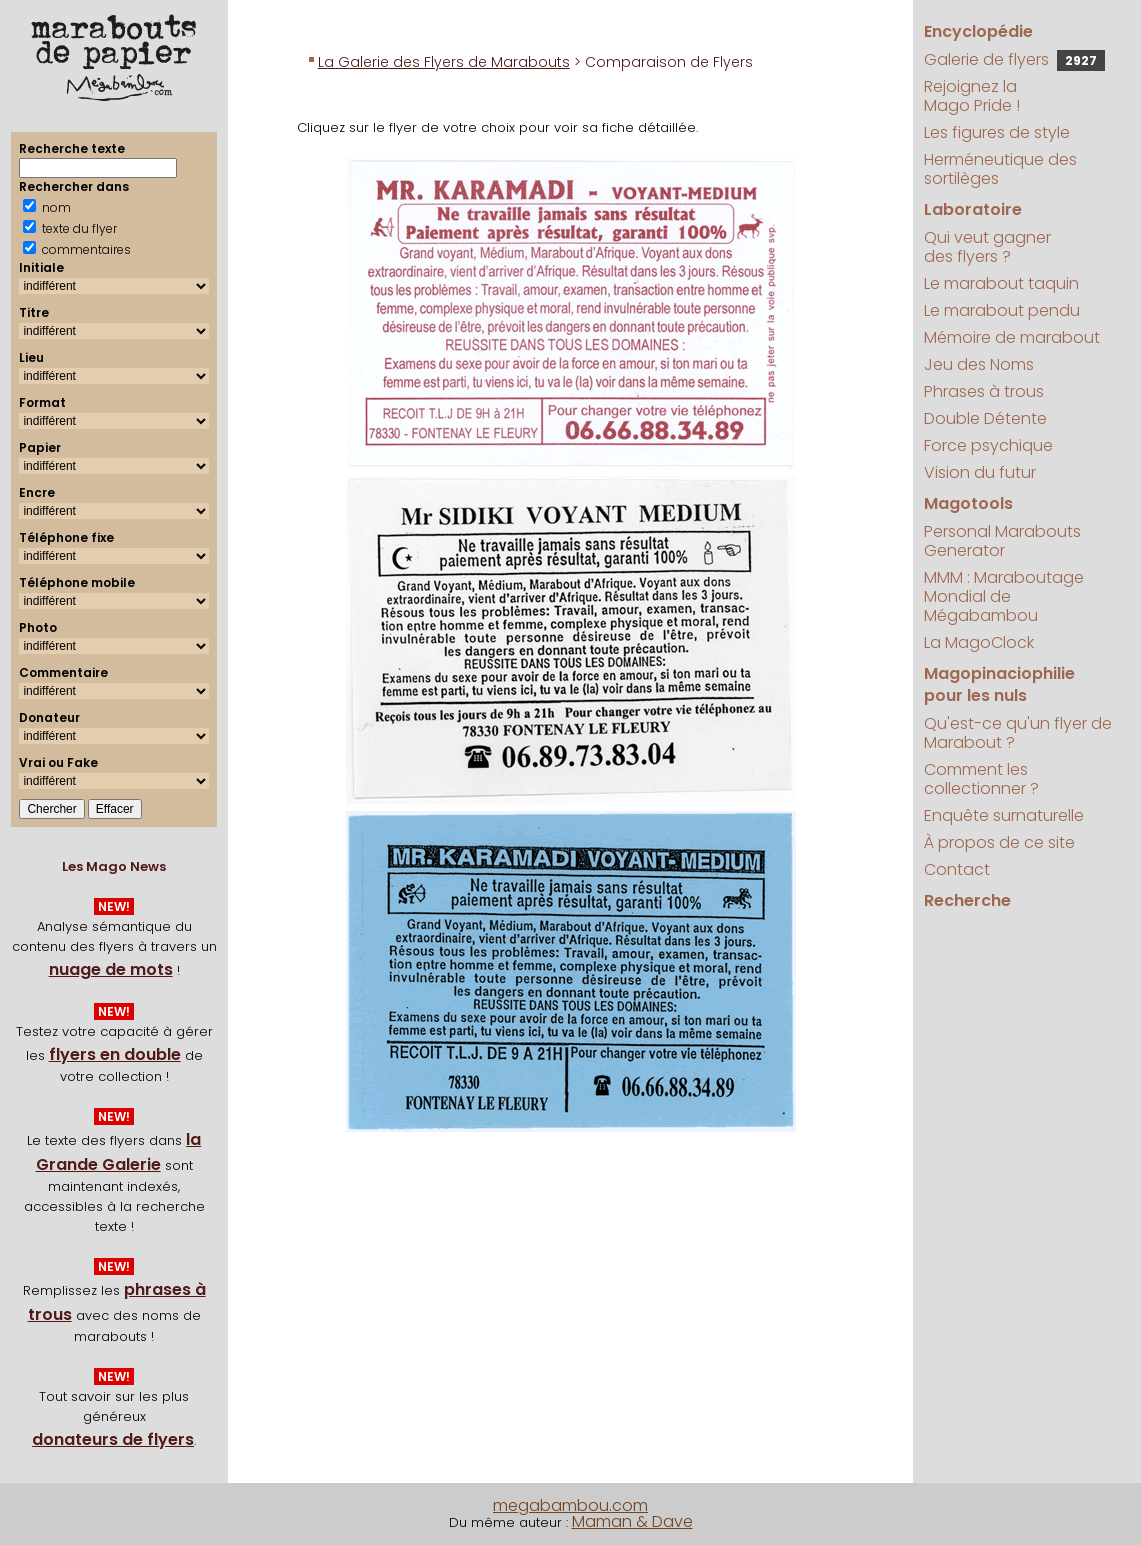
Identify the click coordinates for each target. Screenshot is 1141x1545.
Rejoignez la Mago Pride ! (972, 96)
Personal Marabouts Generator (1002, 541)
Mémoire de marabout (1012, 337)
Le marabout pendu (1002, 310)
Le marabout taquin (1001, 283)
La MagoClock (979, 642)
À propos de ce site (999, 842)
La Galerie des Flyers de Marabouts (444, 62)
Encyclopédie (978, 31)
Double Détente (985, 418)
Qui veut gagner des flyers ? (987, 247)
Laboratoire (973, 209)
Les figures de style (997, 132)
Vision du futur (980, 472)
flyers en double (115, 1054)
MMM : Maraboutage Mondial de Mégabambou (1004, 596)
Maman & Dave (632, 1521)
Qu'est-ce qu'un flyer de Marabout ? (1018, 733)
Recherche (967, 900)
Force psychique (988, 445)
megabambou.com (570, 1505)
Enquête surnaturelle (1004, 815)
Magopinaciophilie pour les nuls (999, 684)
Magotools (968, 503)
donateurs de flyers (113, 1439)
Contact (957, 869)
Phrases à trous (984, 391)
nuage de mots (111, 969)
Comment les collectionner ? (981, 779)
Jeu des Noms (979, 364)
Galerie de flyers (1014, 59)
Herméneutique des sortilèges (1000, 169)
